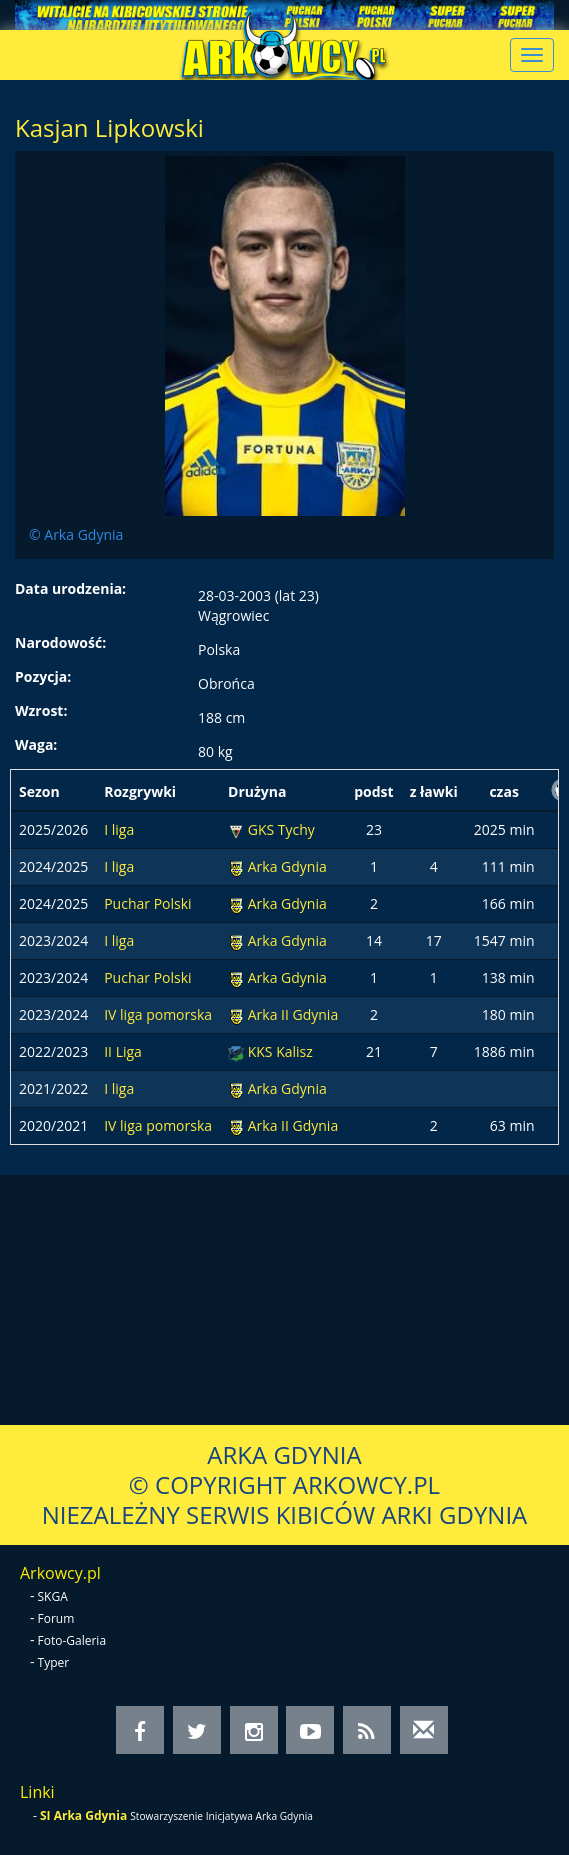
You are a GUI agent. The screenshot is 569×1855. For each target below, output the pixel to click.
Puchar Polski (147, 903)
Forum (56, 1618)
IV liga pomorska (158, 1014)
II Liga (123, 1051)
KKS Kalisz (280, 1051)
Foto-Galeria (72, 1640)
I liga (119, 829)
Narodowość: (60, 642)
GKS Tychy (281, 829)
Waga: (36, 744)
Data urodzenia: (70, 588)
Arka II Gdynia (293, 1014)
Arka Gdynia (287, 866)
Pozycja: (43, 676)
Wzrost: (41, 710)
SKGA (53, 1596)
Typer (54, 1662)
